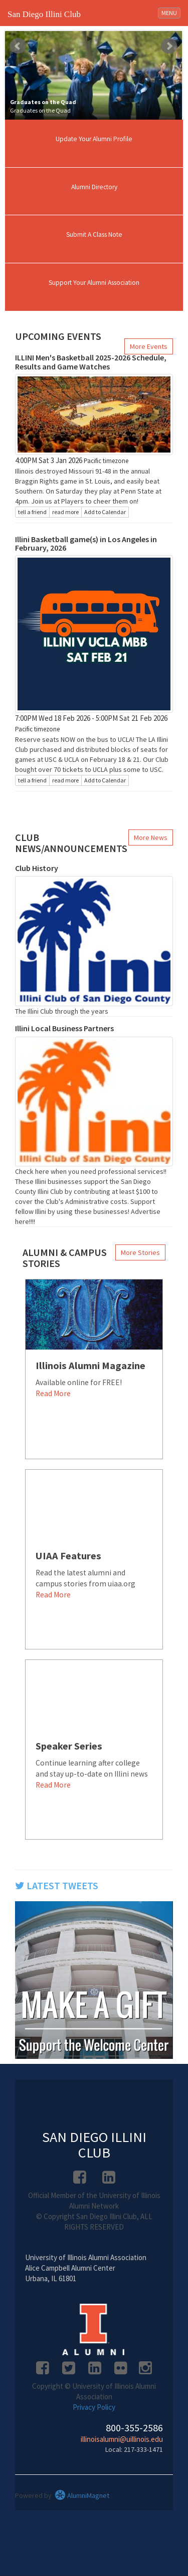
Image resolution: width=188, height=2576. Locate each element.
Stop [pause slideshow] (97, 39)
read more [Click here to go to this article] (65, 512)
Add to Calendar (105, 512)
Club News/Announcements (71, 842)
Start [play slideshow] (89, 39)
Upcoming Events (58, 336)
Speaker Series (69, 1746)
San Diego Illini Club (44, 14)
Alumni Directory (94, 187)
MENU (170, 12)
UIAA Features (68, 1555)
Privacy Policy (94, 2407)
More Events (148, 346)
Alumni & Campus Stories (65, 1257)
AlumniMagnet (82, 2495)
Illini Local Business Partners (64, 1028)
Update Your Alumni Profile (94, 139)
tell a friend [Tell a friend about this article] (32, 512)
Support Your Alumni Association (94, 282)
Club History (36, 868)
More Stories (140, 1252)
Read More (53, 1393)
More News (150, 837)
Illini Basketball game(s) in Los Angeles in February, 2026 (86, 543)
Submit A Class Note (94, 234)
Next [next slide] (169, 46)
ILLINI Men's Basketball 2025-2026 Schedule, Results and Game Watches (90, 361)
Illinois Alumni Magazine (90, 1365)
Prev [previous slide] (18, 46)
